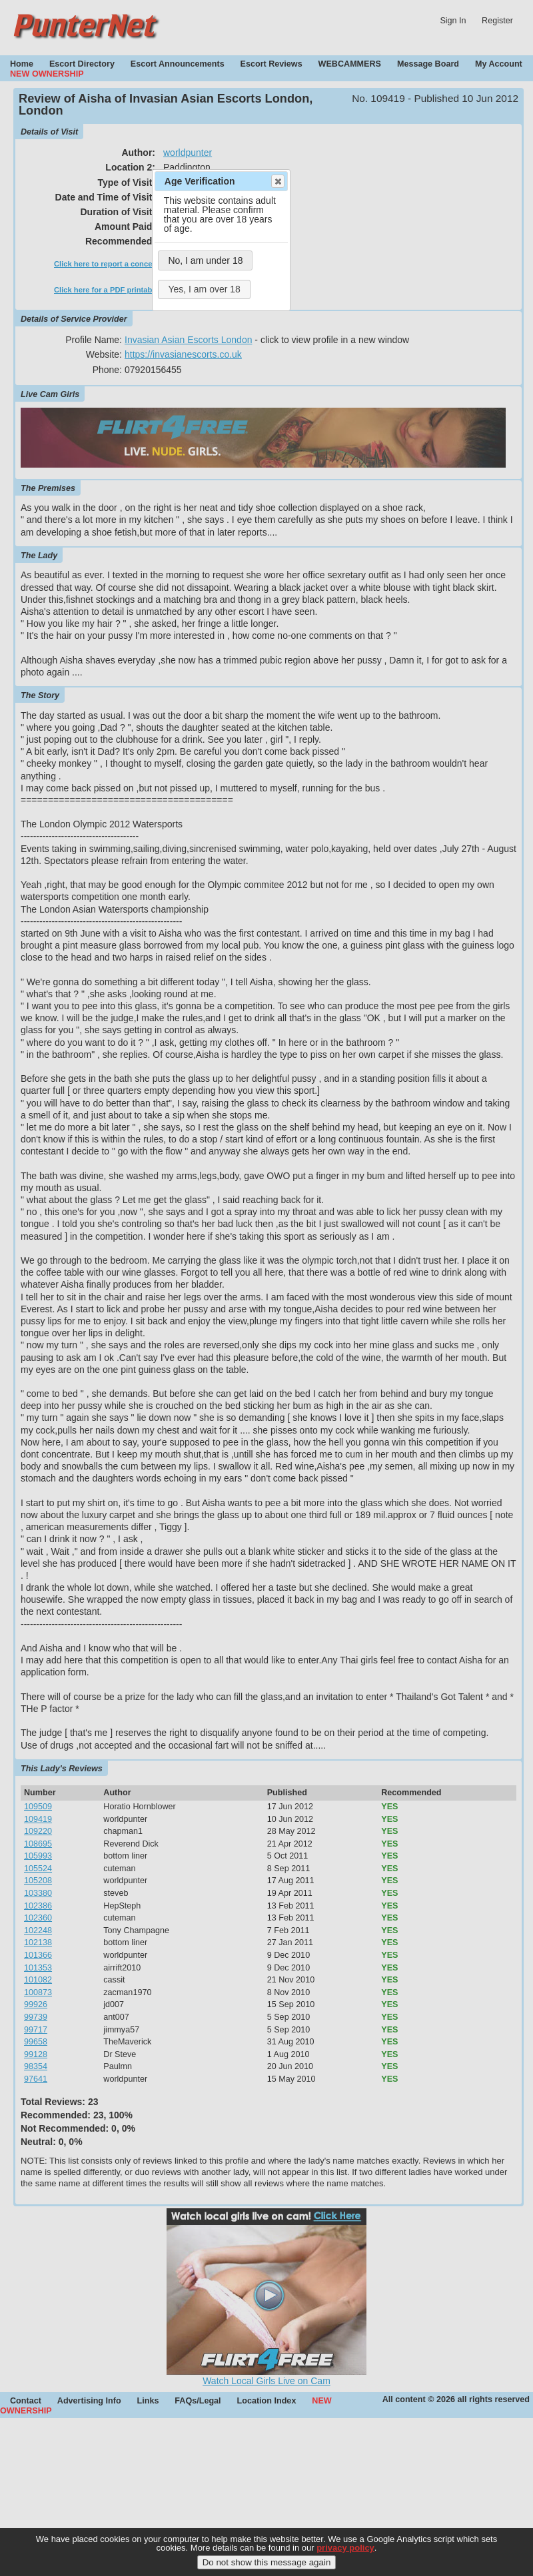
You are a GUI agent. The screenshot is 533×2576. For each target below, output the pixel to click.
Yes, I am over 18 (204, 289)
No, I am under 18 (205, 260)
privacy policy (345, 2556)
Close (277, 181)
